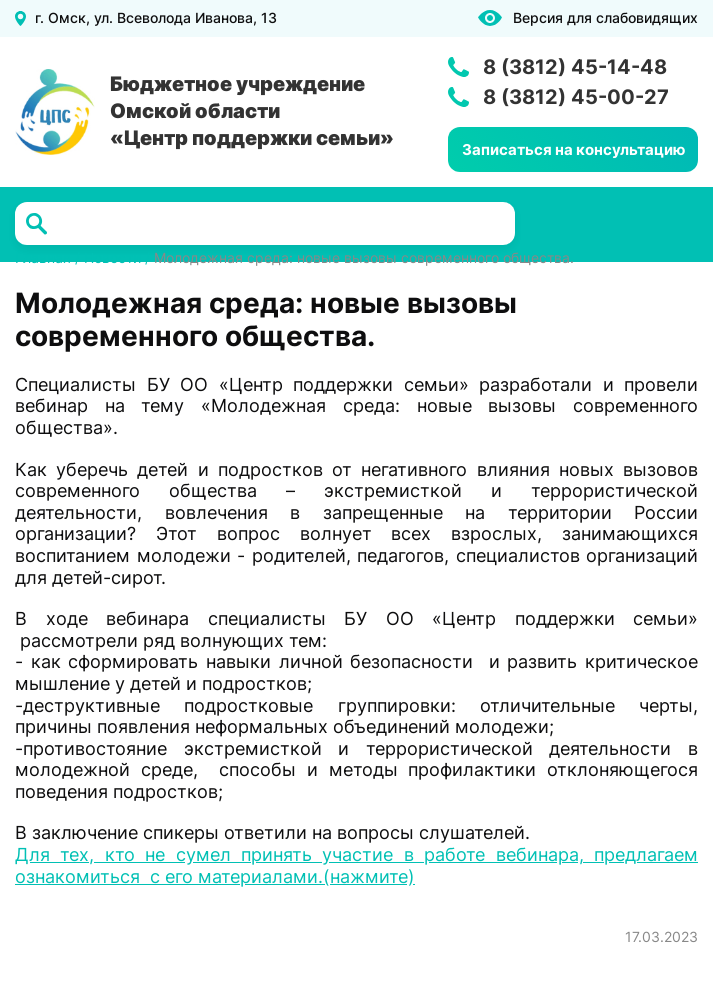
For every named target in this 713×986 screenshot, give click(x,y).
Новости (112, 257)
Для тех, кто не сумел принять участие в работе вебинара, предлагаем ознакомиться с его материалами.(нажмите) (356, 865)
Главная (43, 257)
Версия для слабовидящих (605, 18)
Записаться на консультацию (573, 149)
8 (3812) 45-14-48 (575, 67)
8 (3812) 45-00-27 (576, 97)
